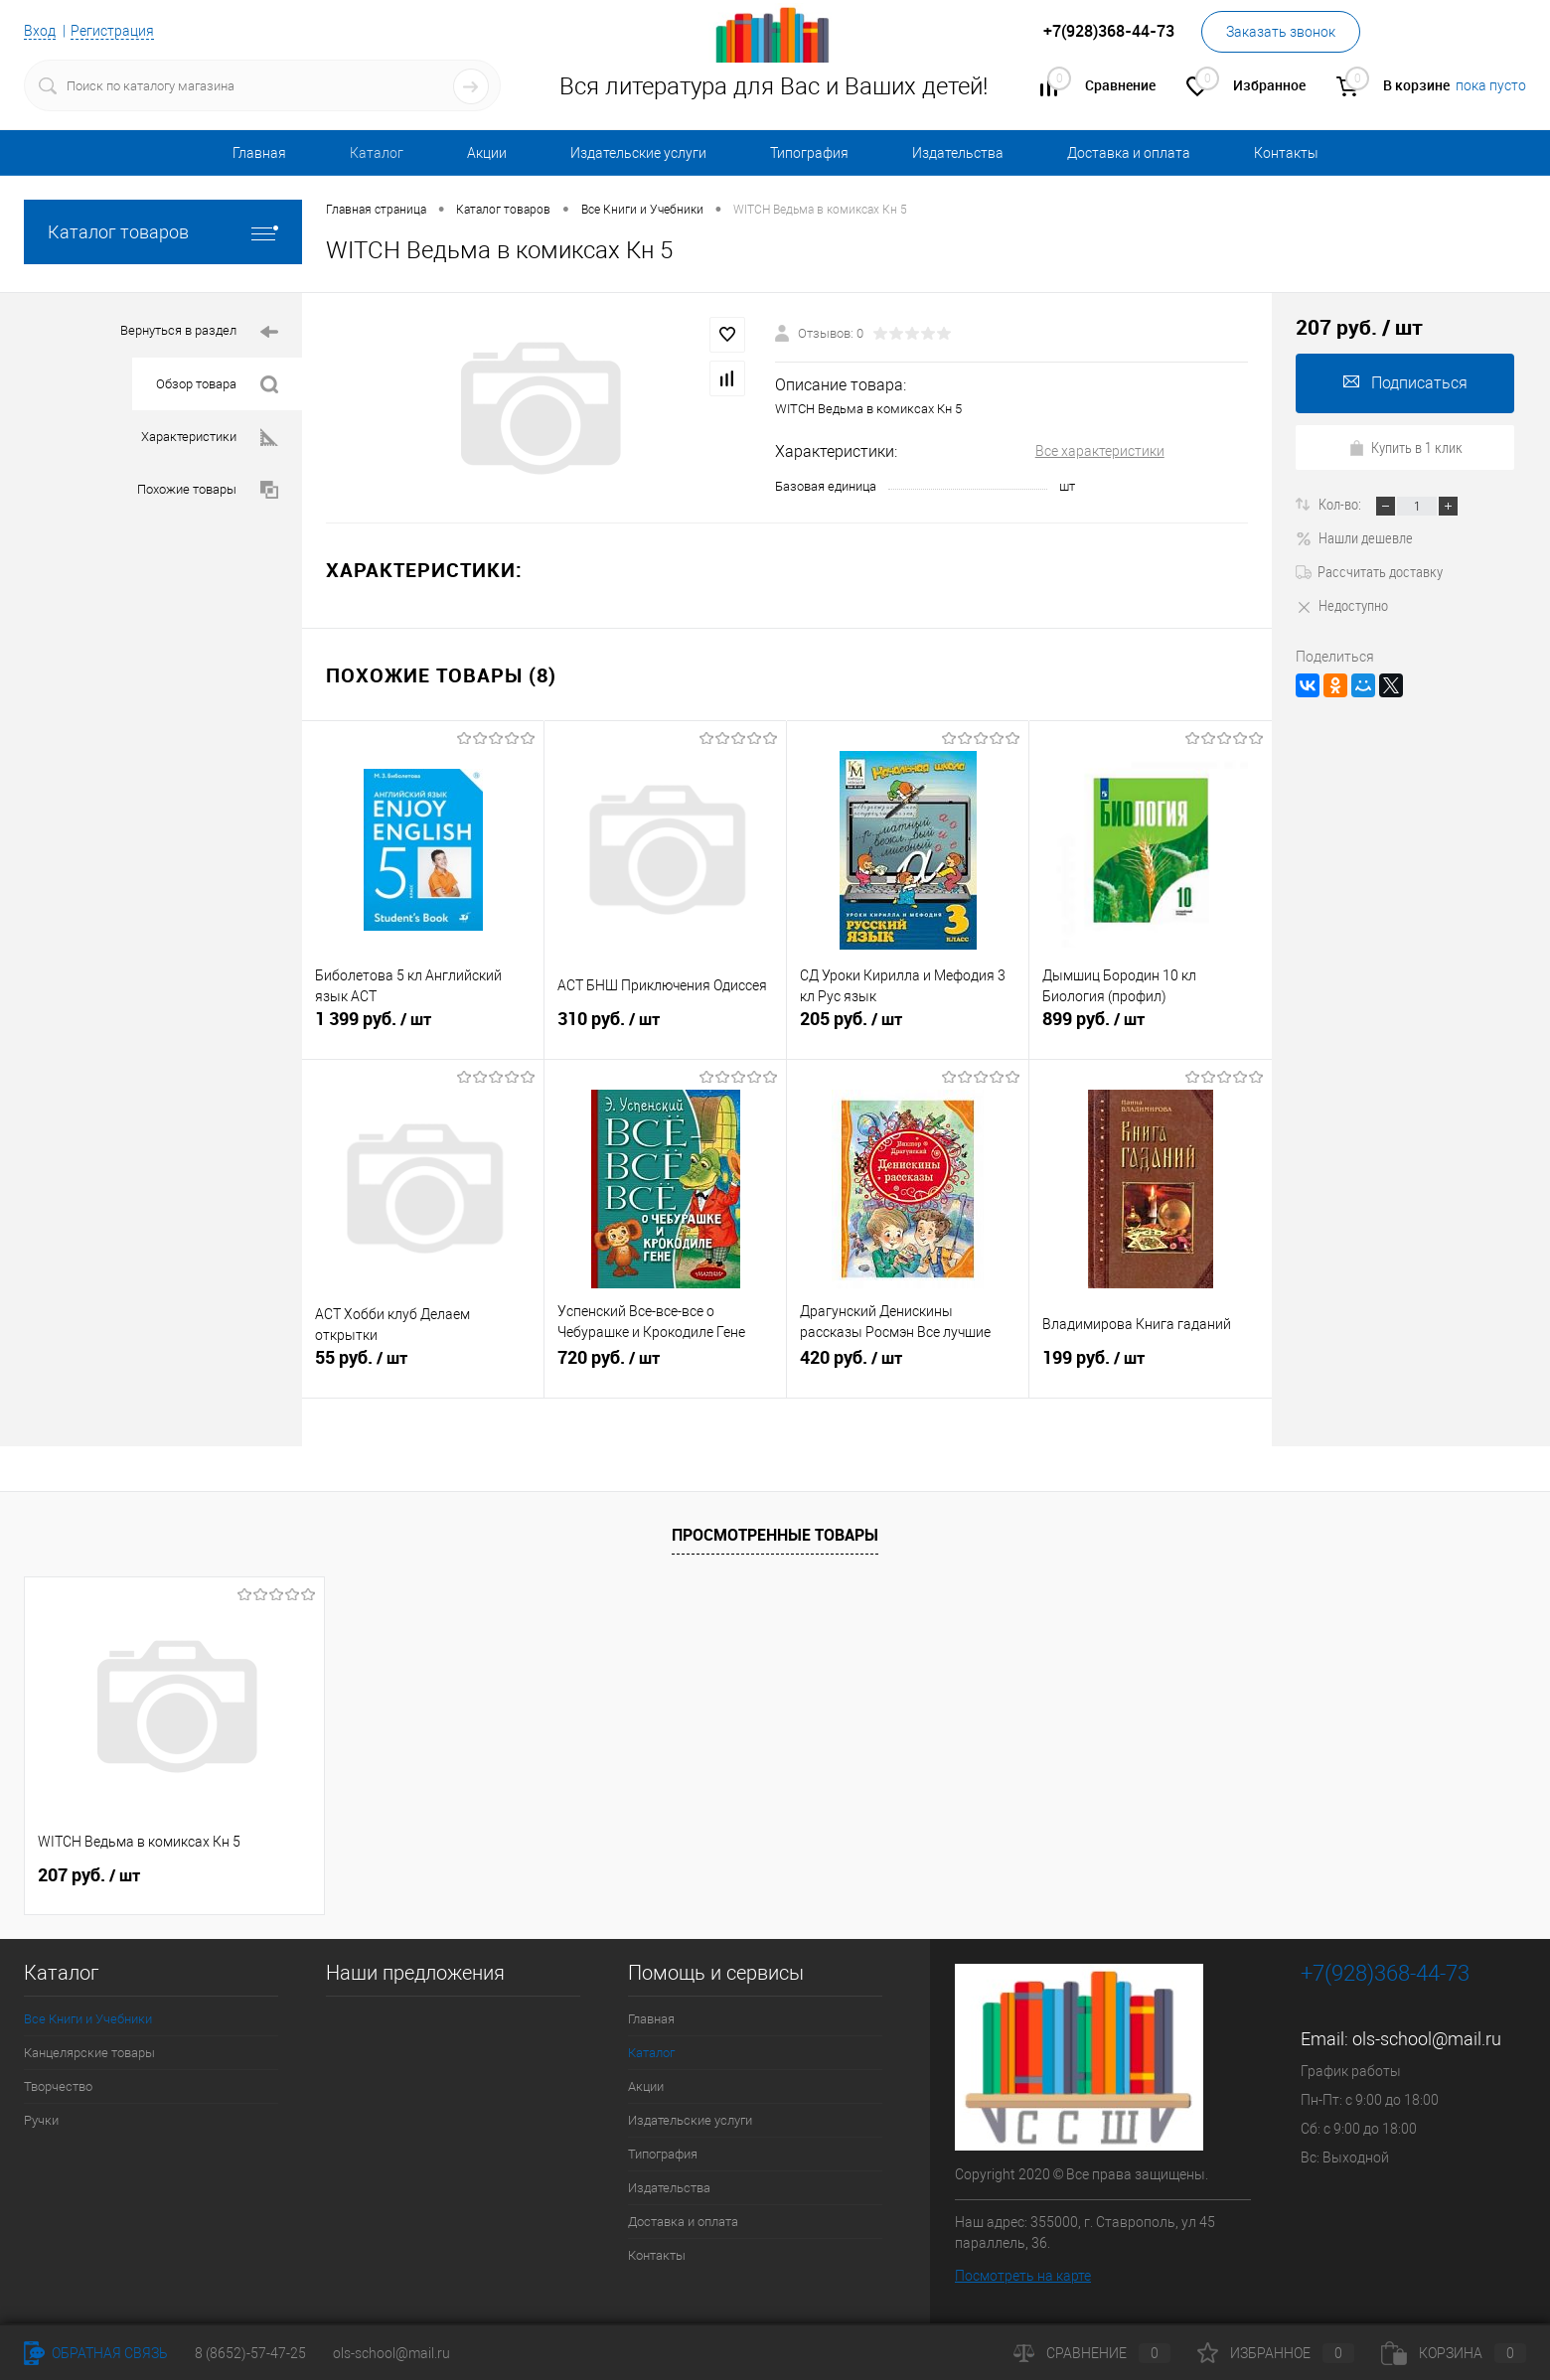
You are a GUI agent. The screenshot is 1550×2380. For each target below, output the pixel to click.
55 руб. (423, 1366)
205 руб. (907, 1027)
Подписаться (1405, 382)
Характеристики (209, 437)
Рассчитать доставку (1369, 571)
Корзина (1453, 2353)
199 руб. (1150, 1366)
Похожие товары (207, 490)
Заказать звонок (1280, 32)
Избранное (1275, 2353)
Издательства (958, 153)
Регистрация (112, 31)
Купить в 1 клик (1405, 447)
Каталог (376, 153)
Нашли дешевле (1354, 537)
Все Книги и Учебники (88, 2018)
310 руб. (665, 1027)
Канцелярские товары (89, 2052)
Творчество (58, 2086)
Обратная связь (96, 2353)
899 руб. (1150, 1027)
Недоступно (1342, 605)
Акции (487, 153)
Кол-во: (1341, 504)
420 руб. (907, 1366)
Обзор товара (217, 384)
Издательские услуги (638, 153)
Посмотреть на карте (1023, 2276)
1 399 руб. (423, 1027)
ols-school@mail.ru (1426, 2038)
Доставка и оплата (1128, 153)
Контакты (1286, 153)
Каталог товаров (163, 232)
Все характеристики (1099, 451)
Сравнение (1091, 2353)
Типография (809, 153)
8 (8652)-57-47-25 (250, 2353)
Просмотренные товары (775, 1535)
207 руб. (89, 1875)
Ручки (41, 2120)
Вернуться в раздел (199, 332)
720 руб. (665, 1366)
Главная (259, 153)
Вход (40, 31)
